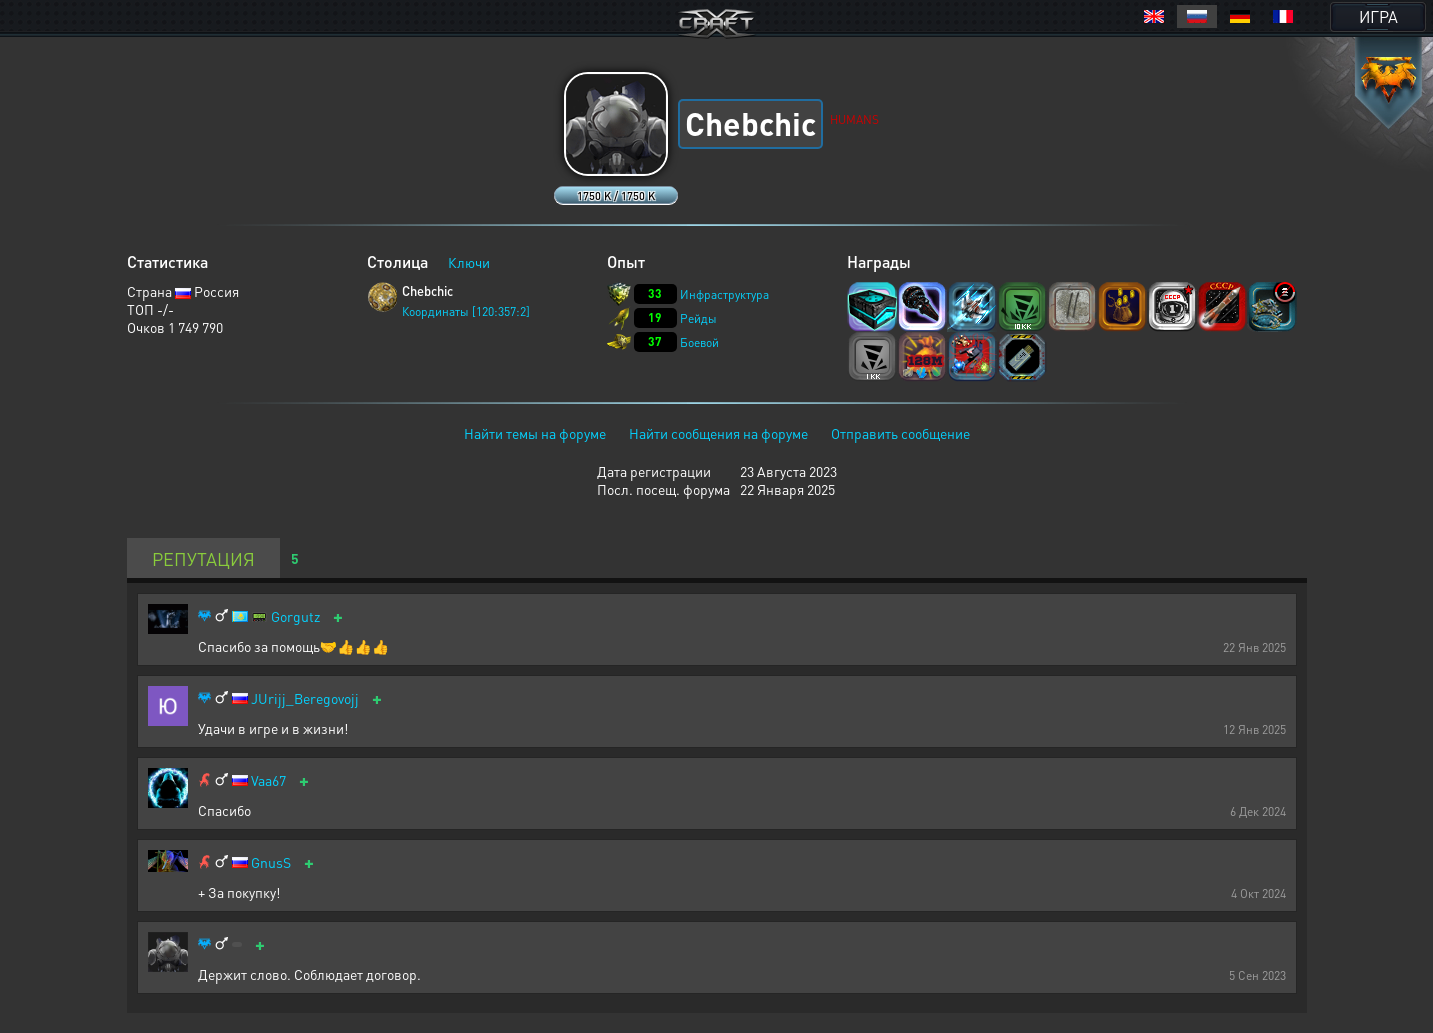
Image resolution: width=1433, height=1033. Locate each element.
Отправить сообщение (900, 433)
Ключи (469, 262)
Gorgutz (295, 616)
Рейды (698, 318)
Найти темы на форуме (535, 433)
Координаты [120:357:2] (466, 311)
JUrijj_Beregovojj (305, 698)
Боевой (699, 342)
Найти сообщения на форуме (718, 433)
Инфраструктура (724, 294)
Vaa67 (268, 780)
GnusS (271, 862)
